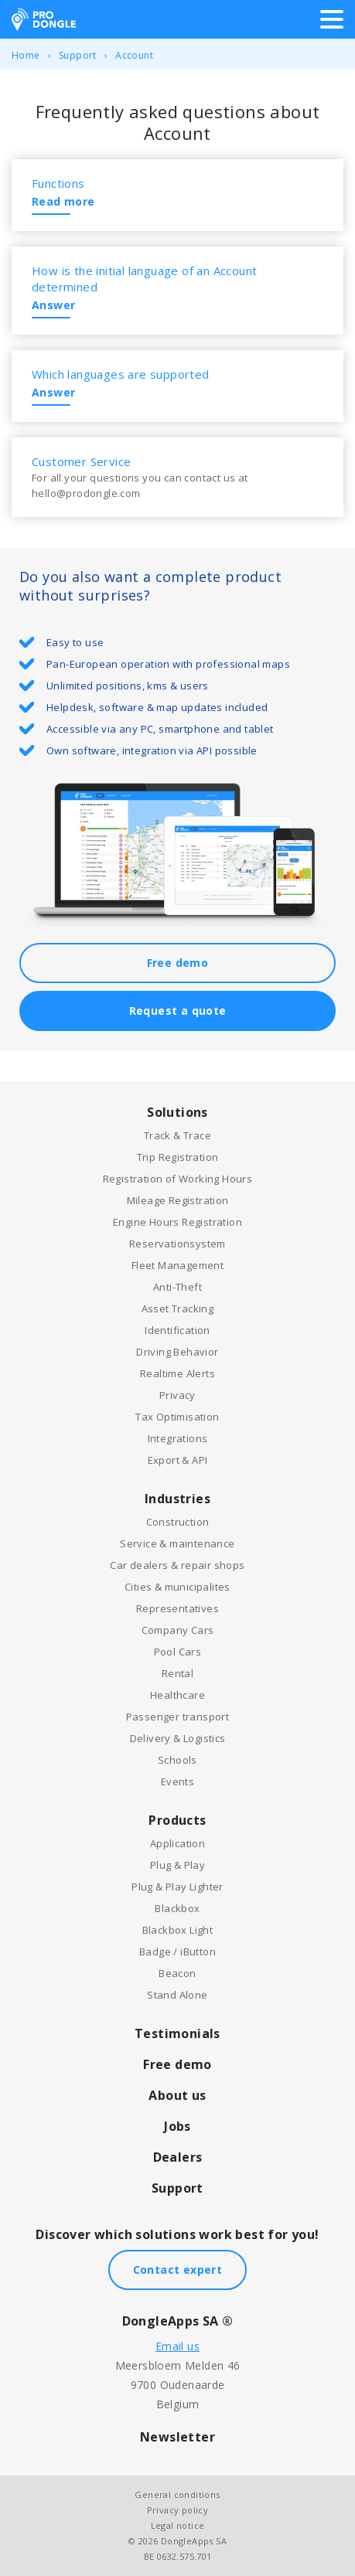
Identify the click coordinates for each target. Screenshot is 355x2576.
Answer (53, 305)
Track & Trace (177, 1135)
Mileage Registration (178, 1200)
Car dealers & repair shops (177, 1565)
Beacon (177, 1973)
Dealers (178, 2157)
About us (177, 2095)
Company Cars (178, 1630)
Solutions (177, 1112)
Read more (63, 201)
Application (177, 1843)
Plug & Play (177, 1865)
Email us (177, 2346)
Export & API (178, 1460)
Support (78, 55)
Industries (177, 1498)
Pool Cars (178, 1652)
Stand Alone (177, 1995)
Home (26, 55)
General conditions (177, 2494)
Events (177, 1781)
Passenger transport (178, 1717)
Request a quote (178, 1010)
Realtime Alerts (177, 1373)
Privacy (177, 1395)
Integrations (178, 1438)
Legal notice (178, 2525)
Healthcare (177, 1695)
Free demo (178, 962)
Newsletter (177, 2436)
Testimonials (177, 2033)
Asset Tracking (178, 1308)
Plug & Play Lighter (177, 1887)
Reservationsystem (177, 1244)
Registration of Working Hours (178, 1179)
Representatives (177, 1608)
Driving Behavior (177, 1352)
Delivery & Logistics (178, 1738)
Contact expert (178, 2269)
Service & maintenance (177, 1543)
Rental (177, 1673)
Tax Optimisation (177, 1417)
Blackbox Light (177, 1930)
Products (177, 1820)
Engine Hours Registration (177, 1222)
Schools (177, 1760)
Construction (178, 1522)
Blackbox (177, 1908)
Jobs (177, 2126)
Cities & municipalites (177, 1587)
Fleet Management (177, 1265)
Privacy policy (178, 2510)
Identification (177, 1330)
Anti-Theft (177, 1287)
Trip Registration (178, 1157)
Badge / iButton (177, 1951)
